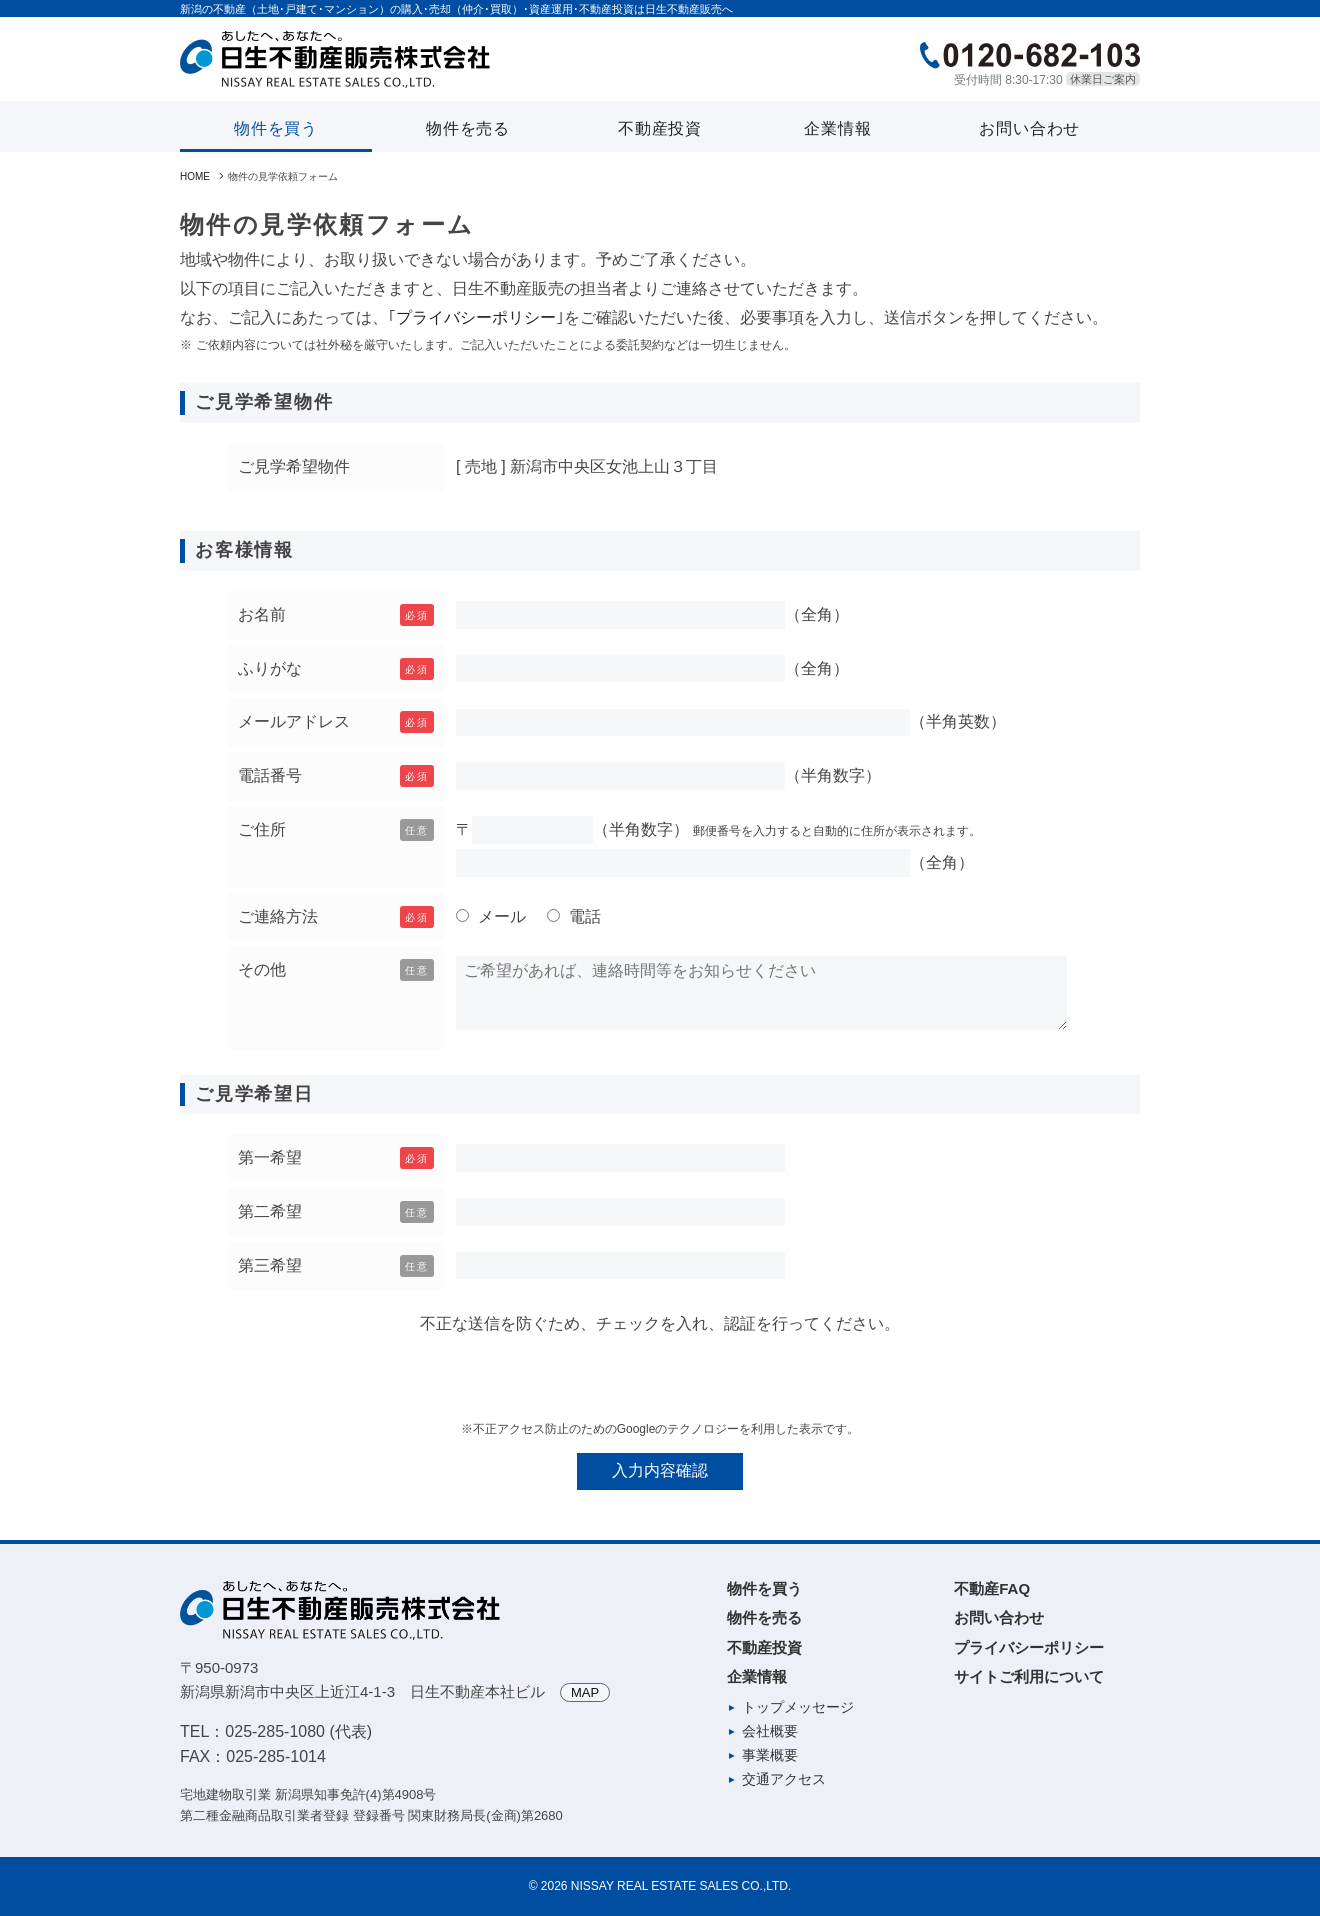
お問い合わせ (1029, 128)
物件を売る (468, 128)
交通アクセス (784, 1779)
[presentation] (660, 1378)
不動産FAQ (992, 1588)
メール (500, 916)
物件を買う (276, 128)
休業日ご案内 (1103, 79)
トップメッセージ (798, 1707)
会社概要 (770, 1731)
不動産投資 (660, 128)
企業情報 (837, 128)
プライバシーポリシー (476, 317)
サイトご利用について (1029, 1676)
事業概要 (770, 1755)
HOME (195, 176)
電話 (583, 916)
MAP (585, 1692)
